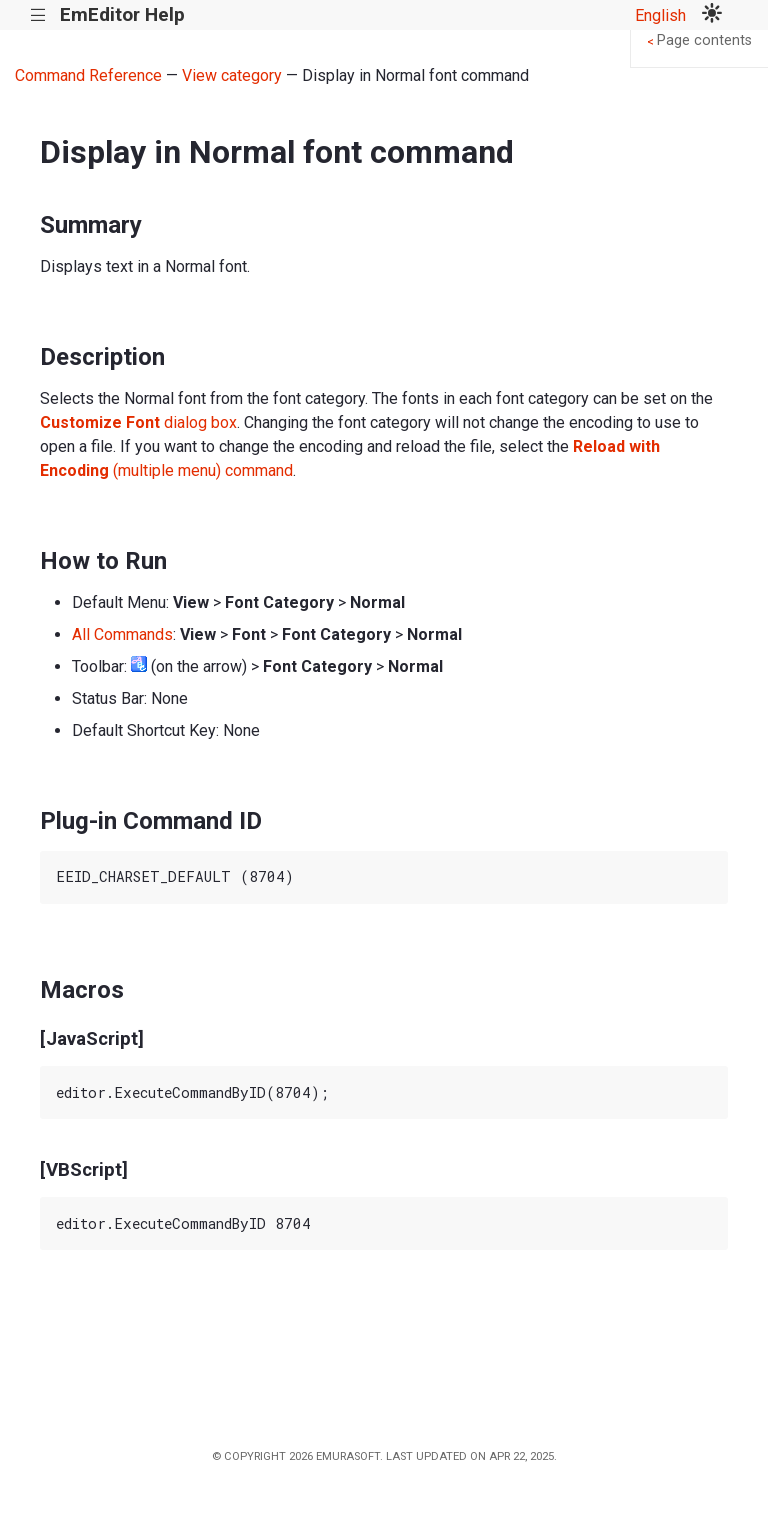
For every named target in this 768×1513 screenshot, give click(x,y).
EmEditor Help (122, 14)
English (660, 15)
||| (38, 15)
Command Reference (88, 75)
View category (232, 75)
